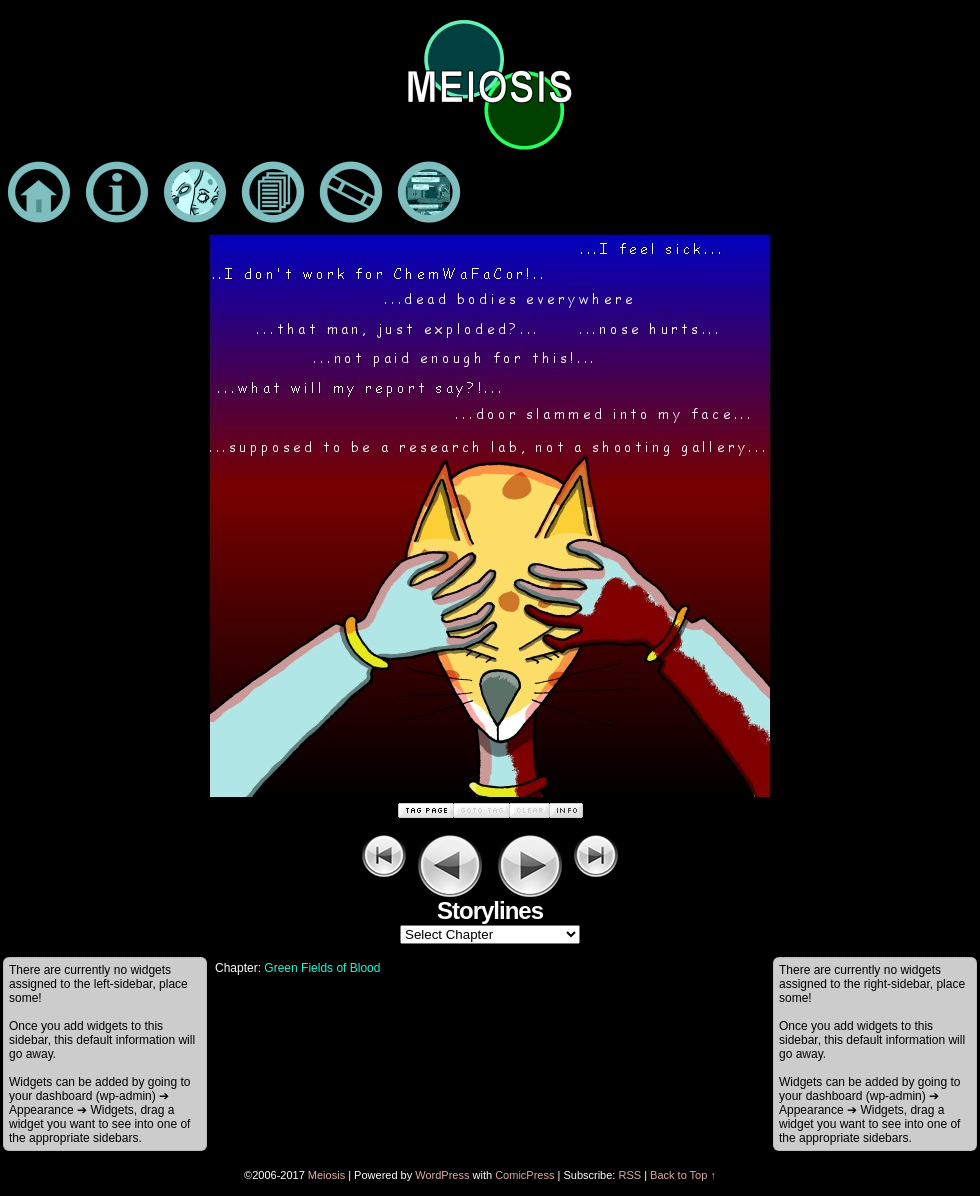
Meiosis (326, 1175)
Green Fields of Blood (322, 968)
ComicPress (524, 1175)
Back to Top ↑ (683, 1175)
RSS (629, 1175)
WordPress (442, 1175)
